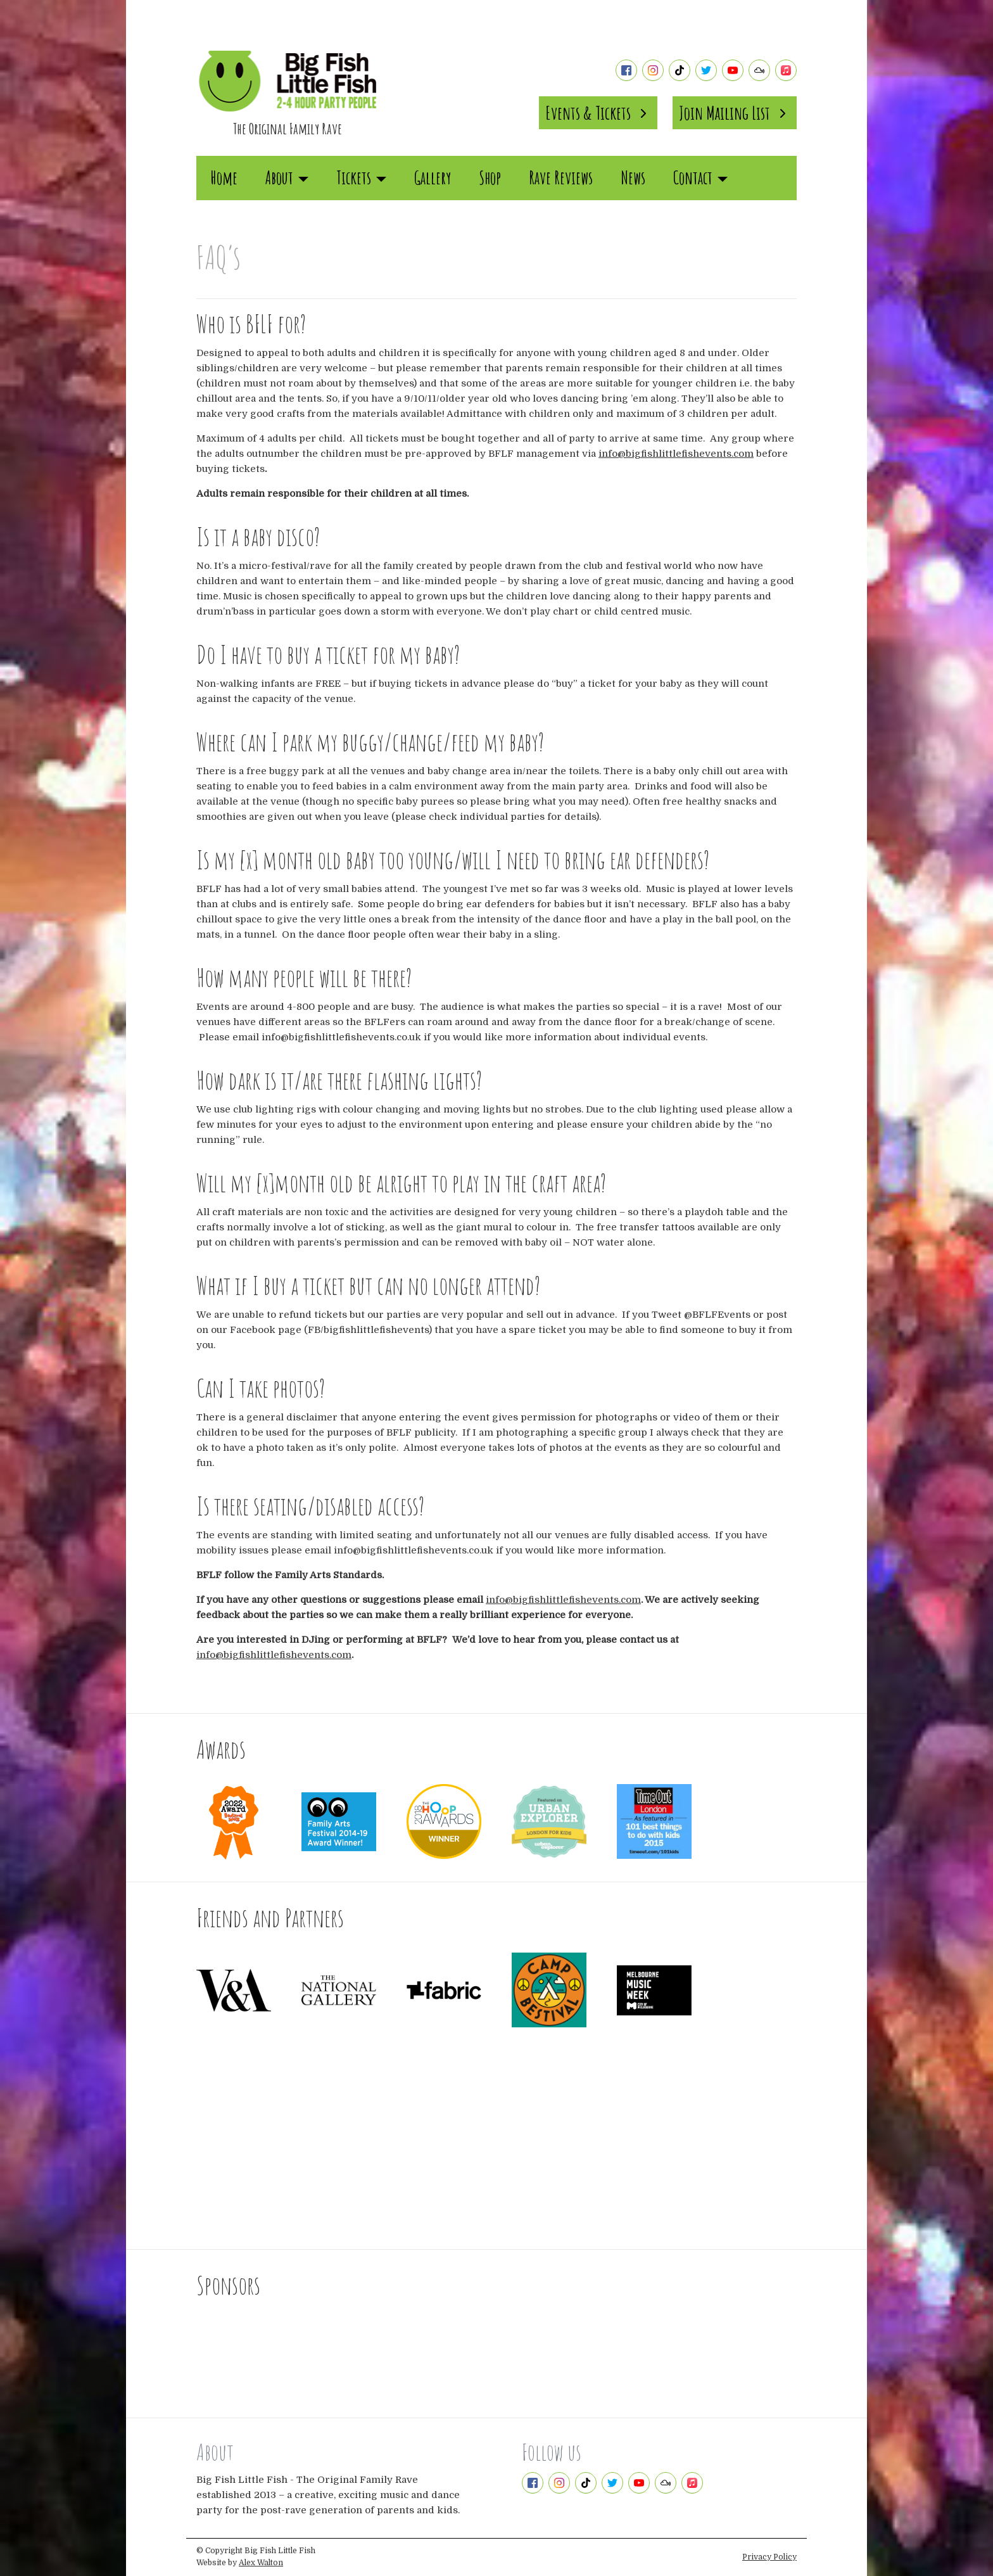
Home (223, 178)
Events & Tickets (598, 112)
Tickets (361, 178)
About (286, 178)
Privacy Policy (769, 2557)
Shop (490, 178)
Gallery (432, 178)
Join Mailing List (734, 112)
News (633, 178)
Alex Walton (261, 2562)
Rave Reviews (561, 178)
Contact (700, 178)
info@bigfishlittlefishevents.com (676, 453)
